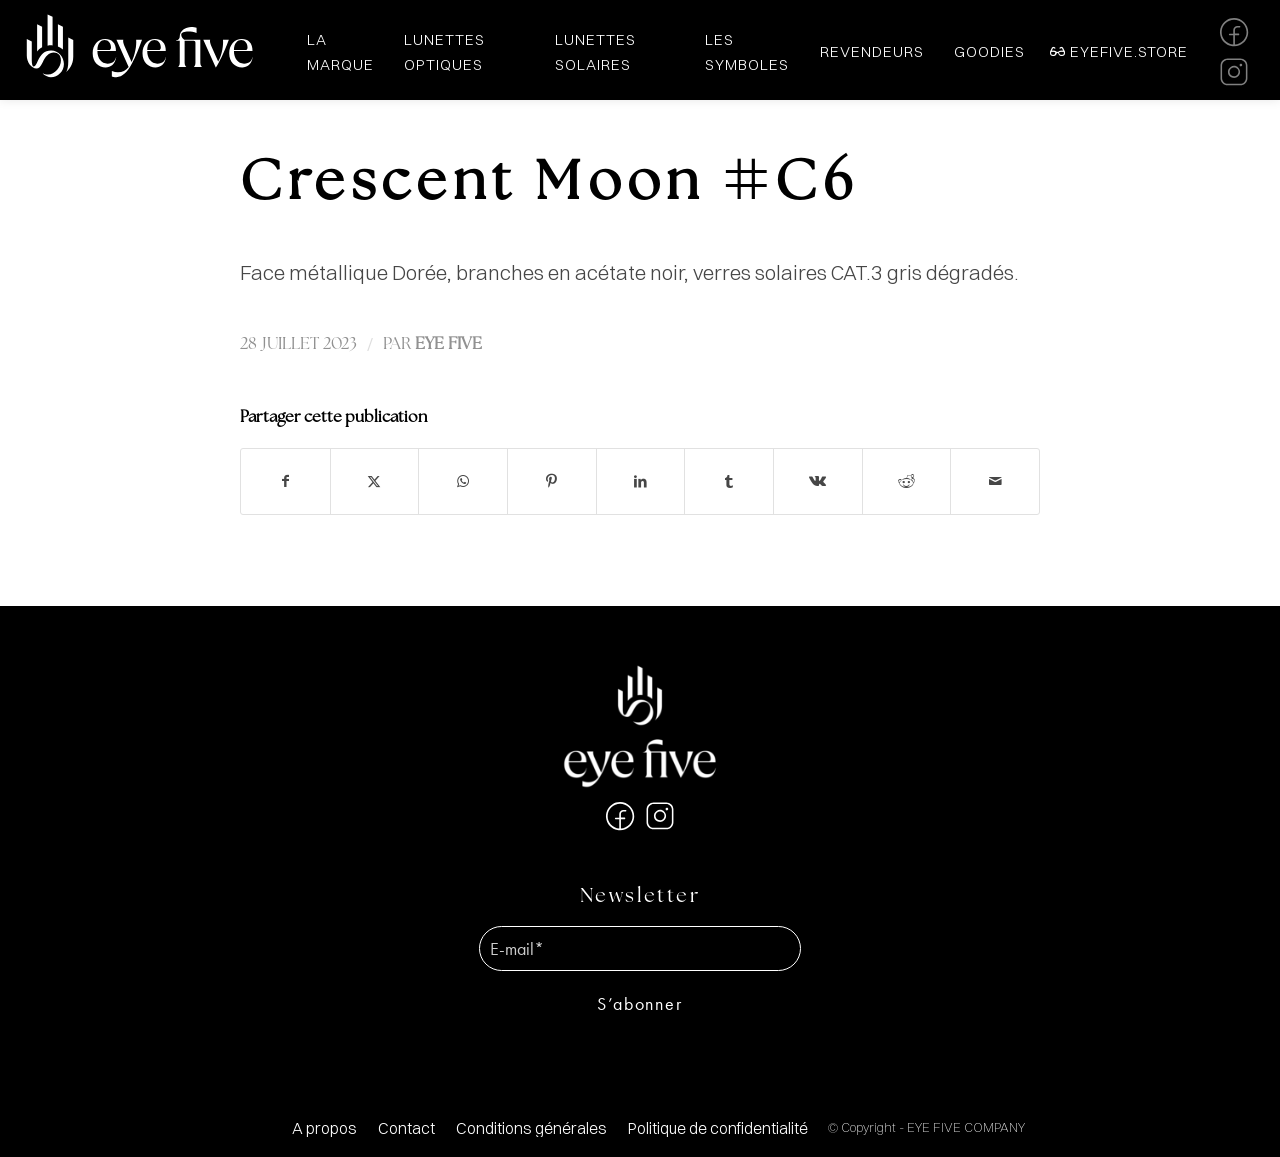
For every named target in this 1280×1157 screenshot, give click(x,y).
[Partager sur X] (375, 481)
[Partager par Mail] (995, 481)
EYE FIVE (448, 344)
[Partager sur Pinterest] (552, 481)
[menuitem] (324, 1128)
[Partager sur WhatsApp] (463, 481)
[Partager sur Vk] (818, 481)
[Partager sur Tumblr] (729, 481)
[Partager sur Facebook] (285, 481)
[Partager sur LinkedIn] (641, 481)
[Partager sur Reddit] (907, 481)
